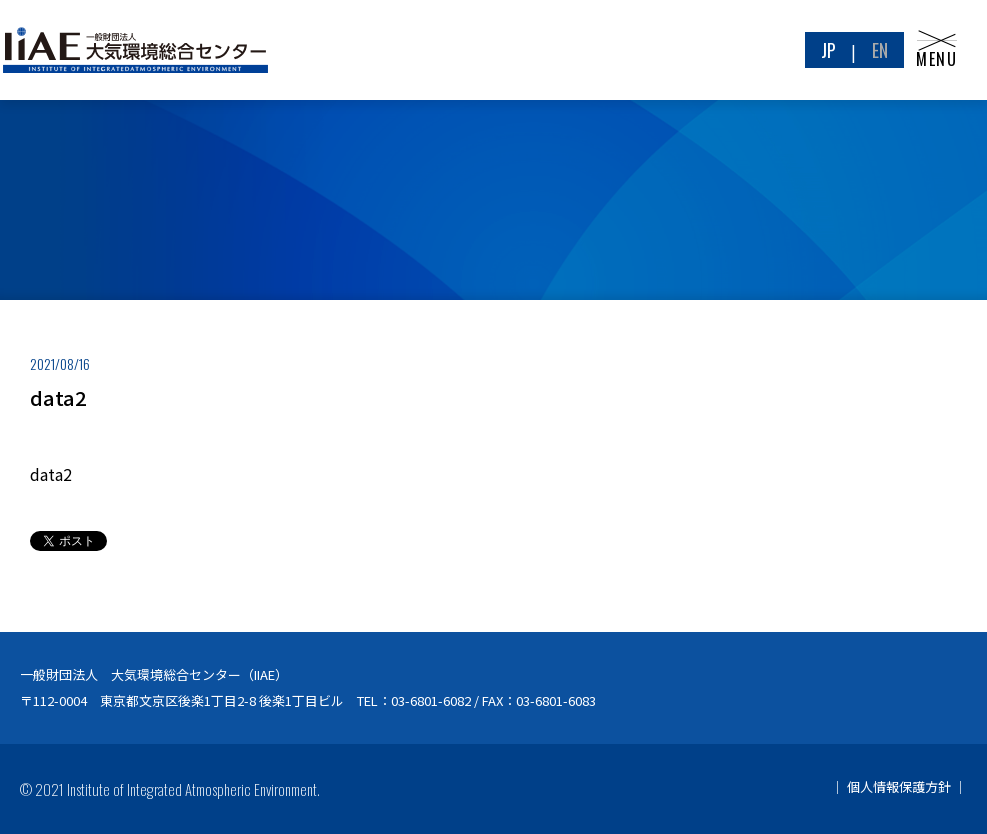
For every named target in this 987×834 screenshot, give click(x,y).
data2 (51, 474)
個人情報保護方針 (899, 786)
